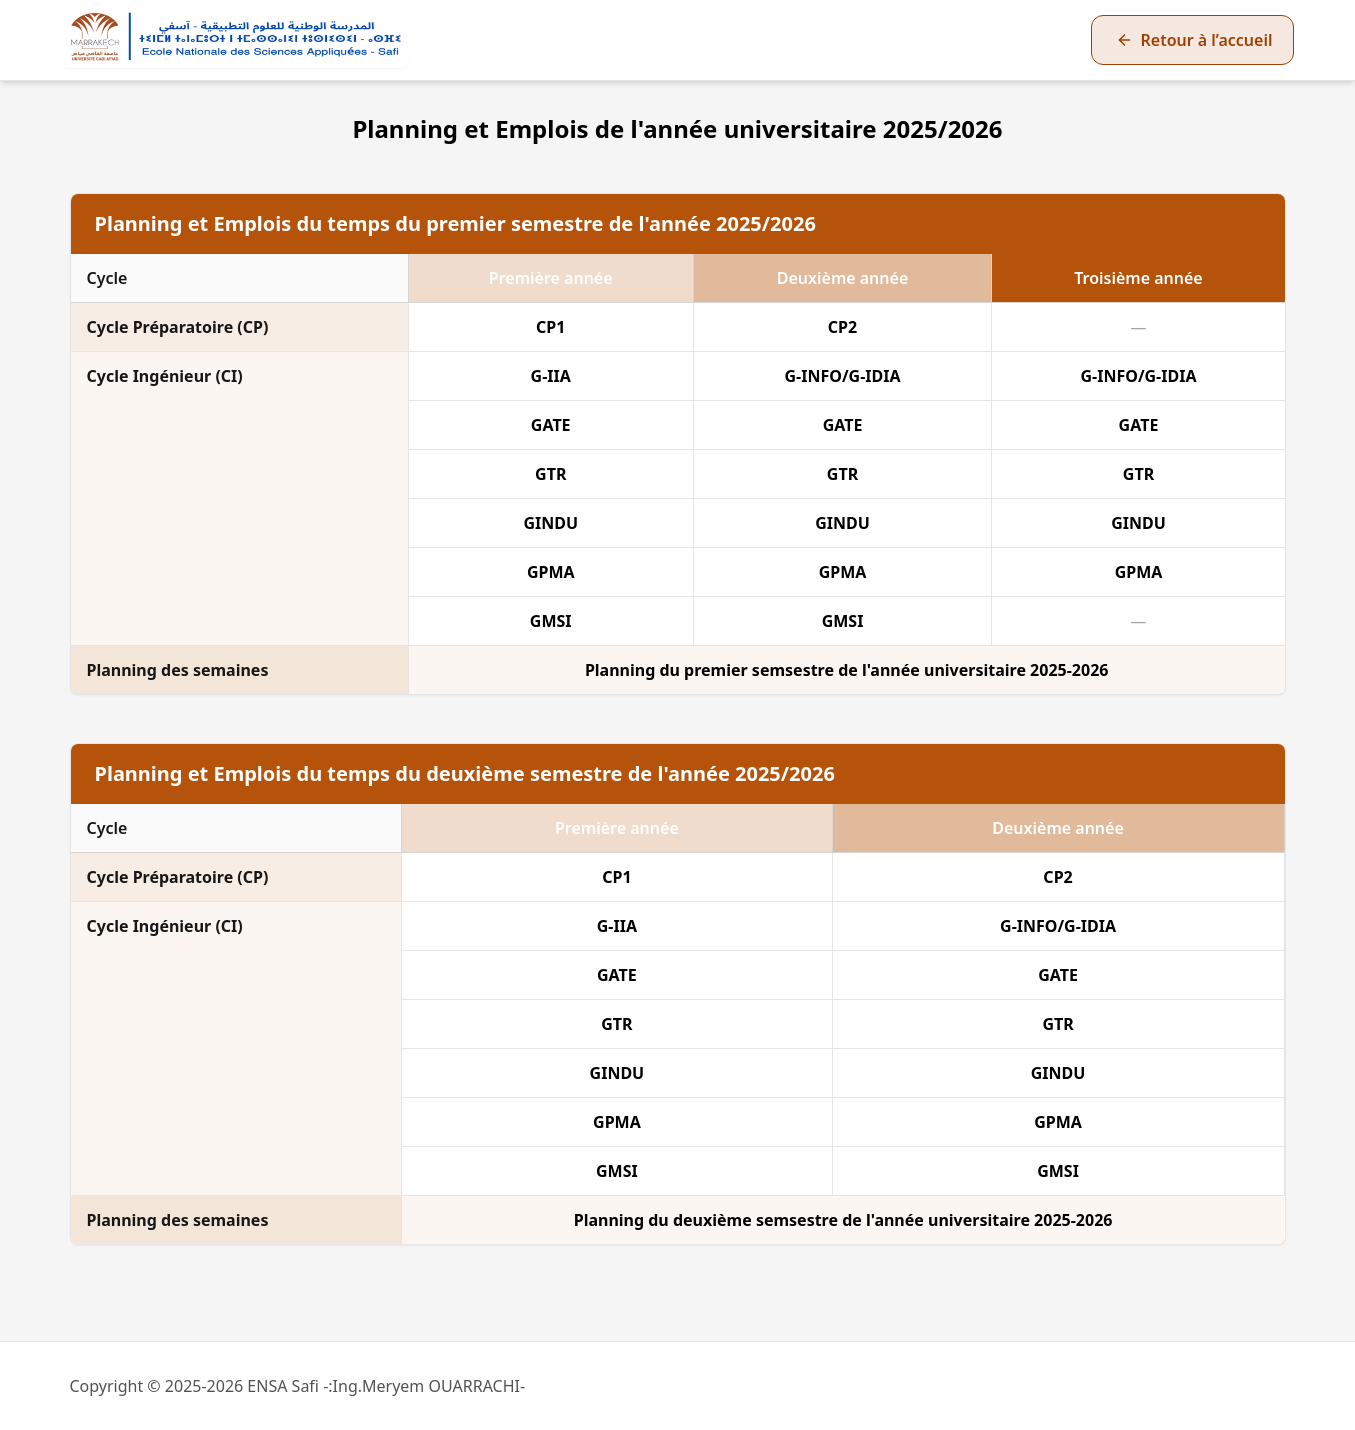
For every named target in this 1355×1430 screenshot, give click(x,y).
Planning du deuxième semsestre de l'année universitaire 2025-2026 (843, 1220)
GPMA (551, 572)
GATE (551, 425)
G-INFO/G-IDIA (843, 376)
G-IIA (551, 376)
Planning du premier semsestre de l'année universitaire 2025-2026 (847, 670)
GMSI (551, 621)
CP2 (842, 327)
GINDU (550, 523)
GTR (550, 474)
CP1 (550, 327)
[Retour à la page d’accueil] (1192, 40)
